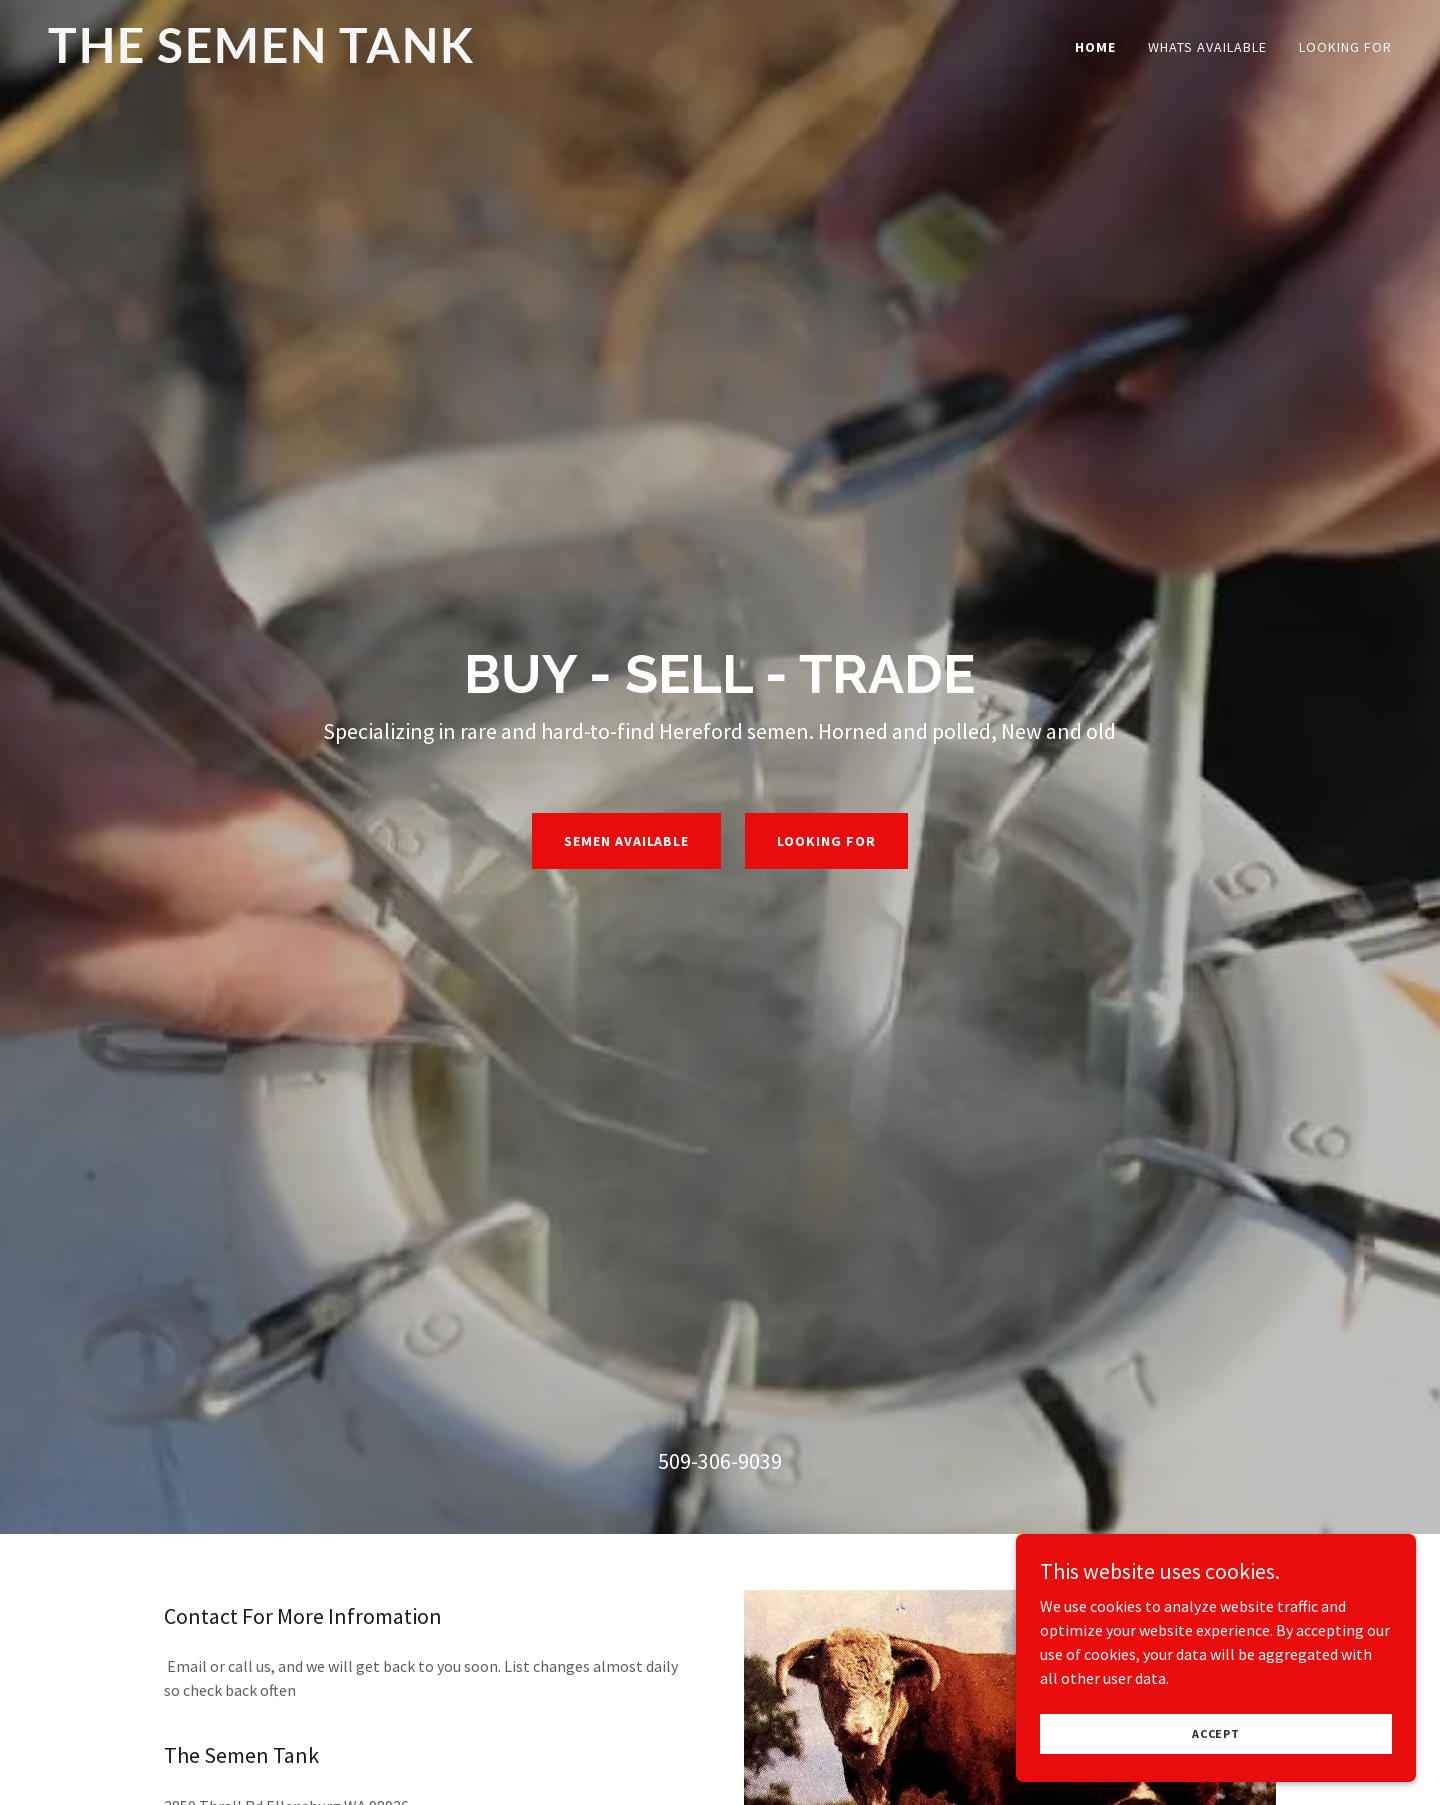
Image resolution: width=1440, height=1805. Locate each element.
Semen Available (627, 841)
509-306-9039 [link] (720, 1461)
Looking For (826, 841)
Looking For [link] (1345, 47)
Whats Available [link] (1207, 47)
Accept (1216, 1733)
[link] (283, 57)
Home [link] (1095, 47)
